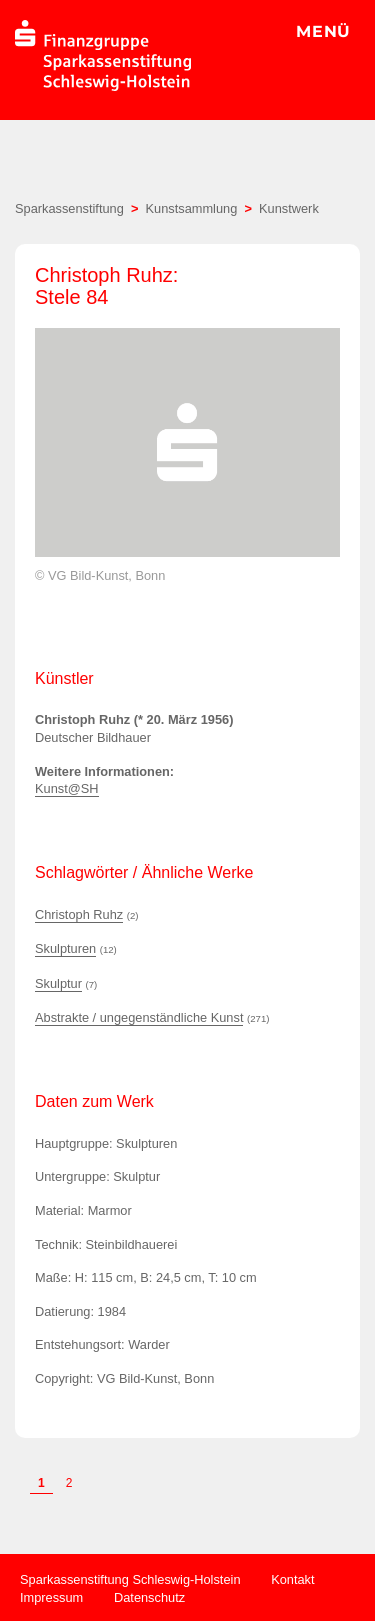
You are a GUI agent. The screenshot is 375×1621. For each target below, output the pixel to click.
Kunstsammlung (192, 208)
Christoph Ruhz (79, 914)
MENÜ (323, 31)
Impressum (51, 1597)
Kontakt (292, 1579)
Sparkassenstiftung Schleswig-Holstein (130, 1579)
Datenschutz (149, 1597)
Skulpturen (65, 948)
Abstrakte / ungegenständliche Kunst (139, 1017)
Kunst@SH (67, 788)
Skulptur (58, 983)
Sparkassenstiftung (69, 208)
